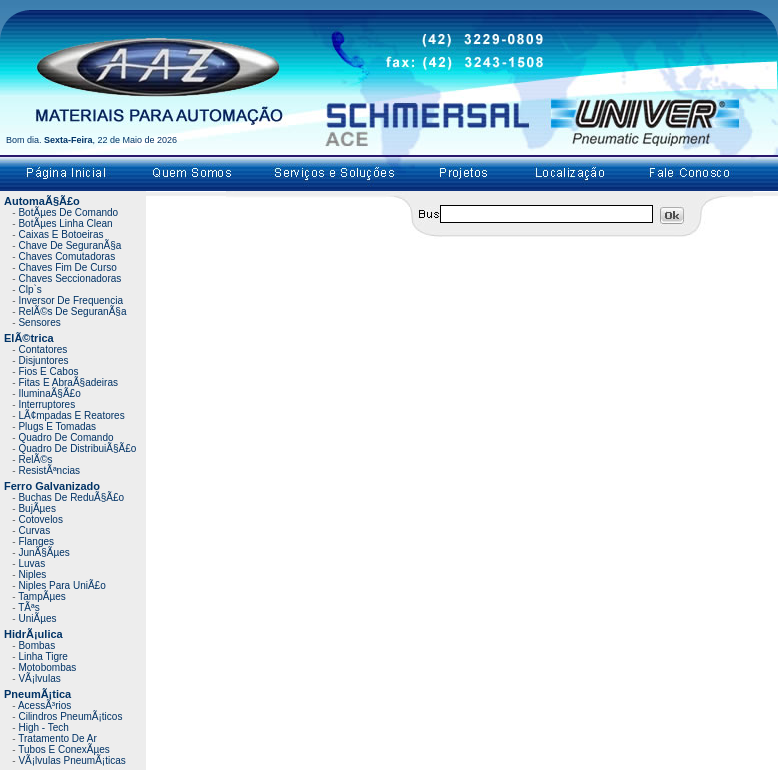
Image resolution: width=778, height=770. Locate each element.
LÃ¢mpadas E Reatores (71, 415)
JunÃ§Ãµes (43, 552)
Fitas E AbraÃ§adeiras (68, 382)
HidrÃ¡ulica (33, 634)
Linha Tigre (42, 656)
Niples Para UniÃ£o (61, 585)
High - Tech (43, 727)
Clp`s (29, 289)
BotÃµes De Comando (68, 212)
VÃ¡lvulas (39, 678)
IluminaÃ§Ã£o (49, 393)
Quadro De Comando (65, 437)
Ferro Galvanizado (52, 486)
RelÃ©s (35, 459)
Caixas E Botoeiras (60, 234)
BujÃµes (36, 508)
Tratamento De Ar (57, 738)
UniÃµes (37, 618)
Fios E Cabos (48, 371)
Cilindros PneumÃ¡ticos (70, 716)
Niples (32, 574)
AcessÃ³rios (44, 705)
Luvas (31, 563)
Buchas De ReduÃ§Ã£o (71, 497)
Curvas (34, 530)
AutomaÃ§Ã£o (42, 201)
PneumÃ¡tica (37, 694)
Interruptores (46, 404)
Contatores (42, 349)
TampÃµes (41, 596)
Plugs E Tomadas (57, 426)
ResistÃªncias (49, 470)
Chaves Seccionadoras (69, 278)
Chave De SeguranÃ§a (69, 245)
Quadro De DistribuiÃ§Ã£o (77, 448)
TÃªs (28, 607)
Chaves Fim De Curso (67, 267)
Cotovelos (40, 519)
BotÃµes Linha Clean (65, 223)
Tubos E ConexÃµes (64, 749)
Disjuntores (43, 360)
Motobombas (47, 667)
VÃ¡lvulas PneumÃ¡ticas (71, 760)
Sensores (39, 322)
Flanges (36, 541)
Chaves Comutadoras (66, 256)
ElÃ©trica (29, 338)
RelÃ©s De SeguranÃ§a (72, 311)
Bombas (36, 645)
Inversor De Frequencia (70, 300)
